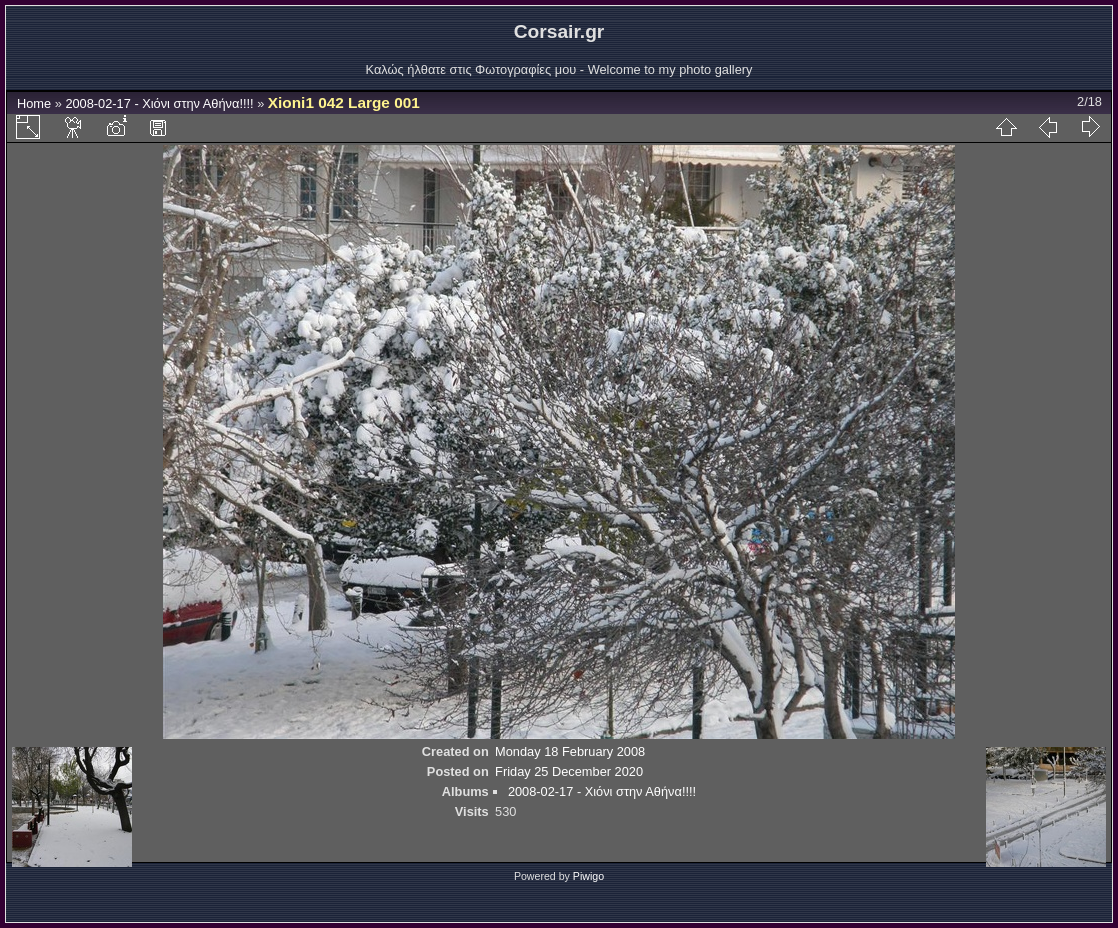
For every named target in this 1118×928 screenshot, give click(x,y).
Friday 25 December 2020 (569, 771)
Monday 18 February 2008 (570, 751)
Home (34, 103)
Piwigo (588, 876)
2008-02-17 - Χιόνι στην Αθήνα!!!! (159, 103)
